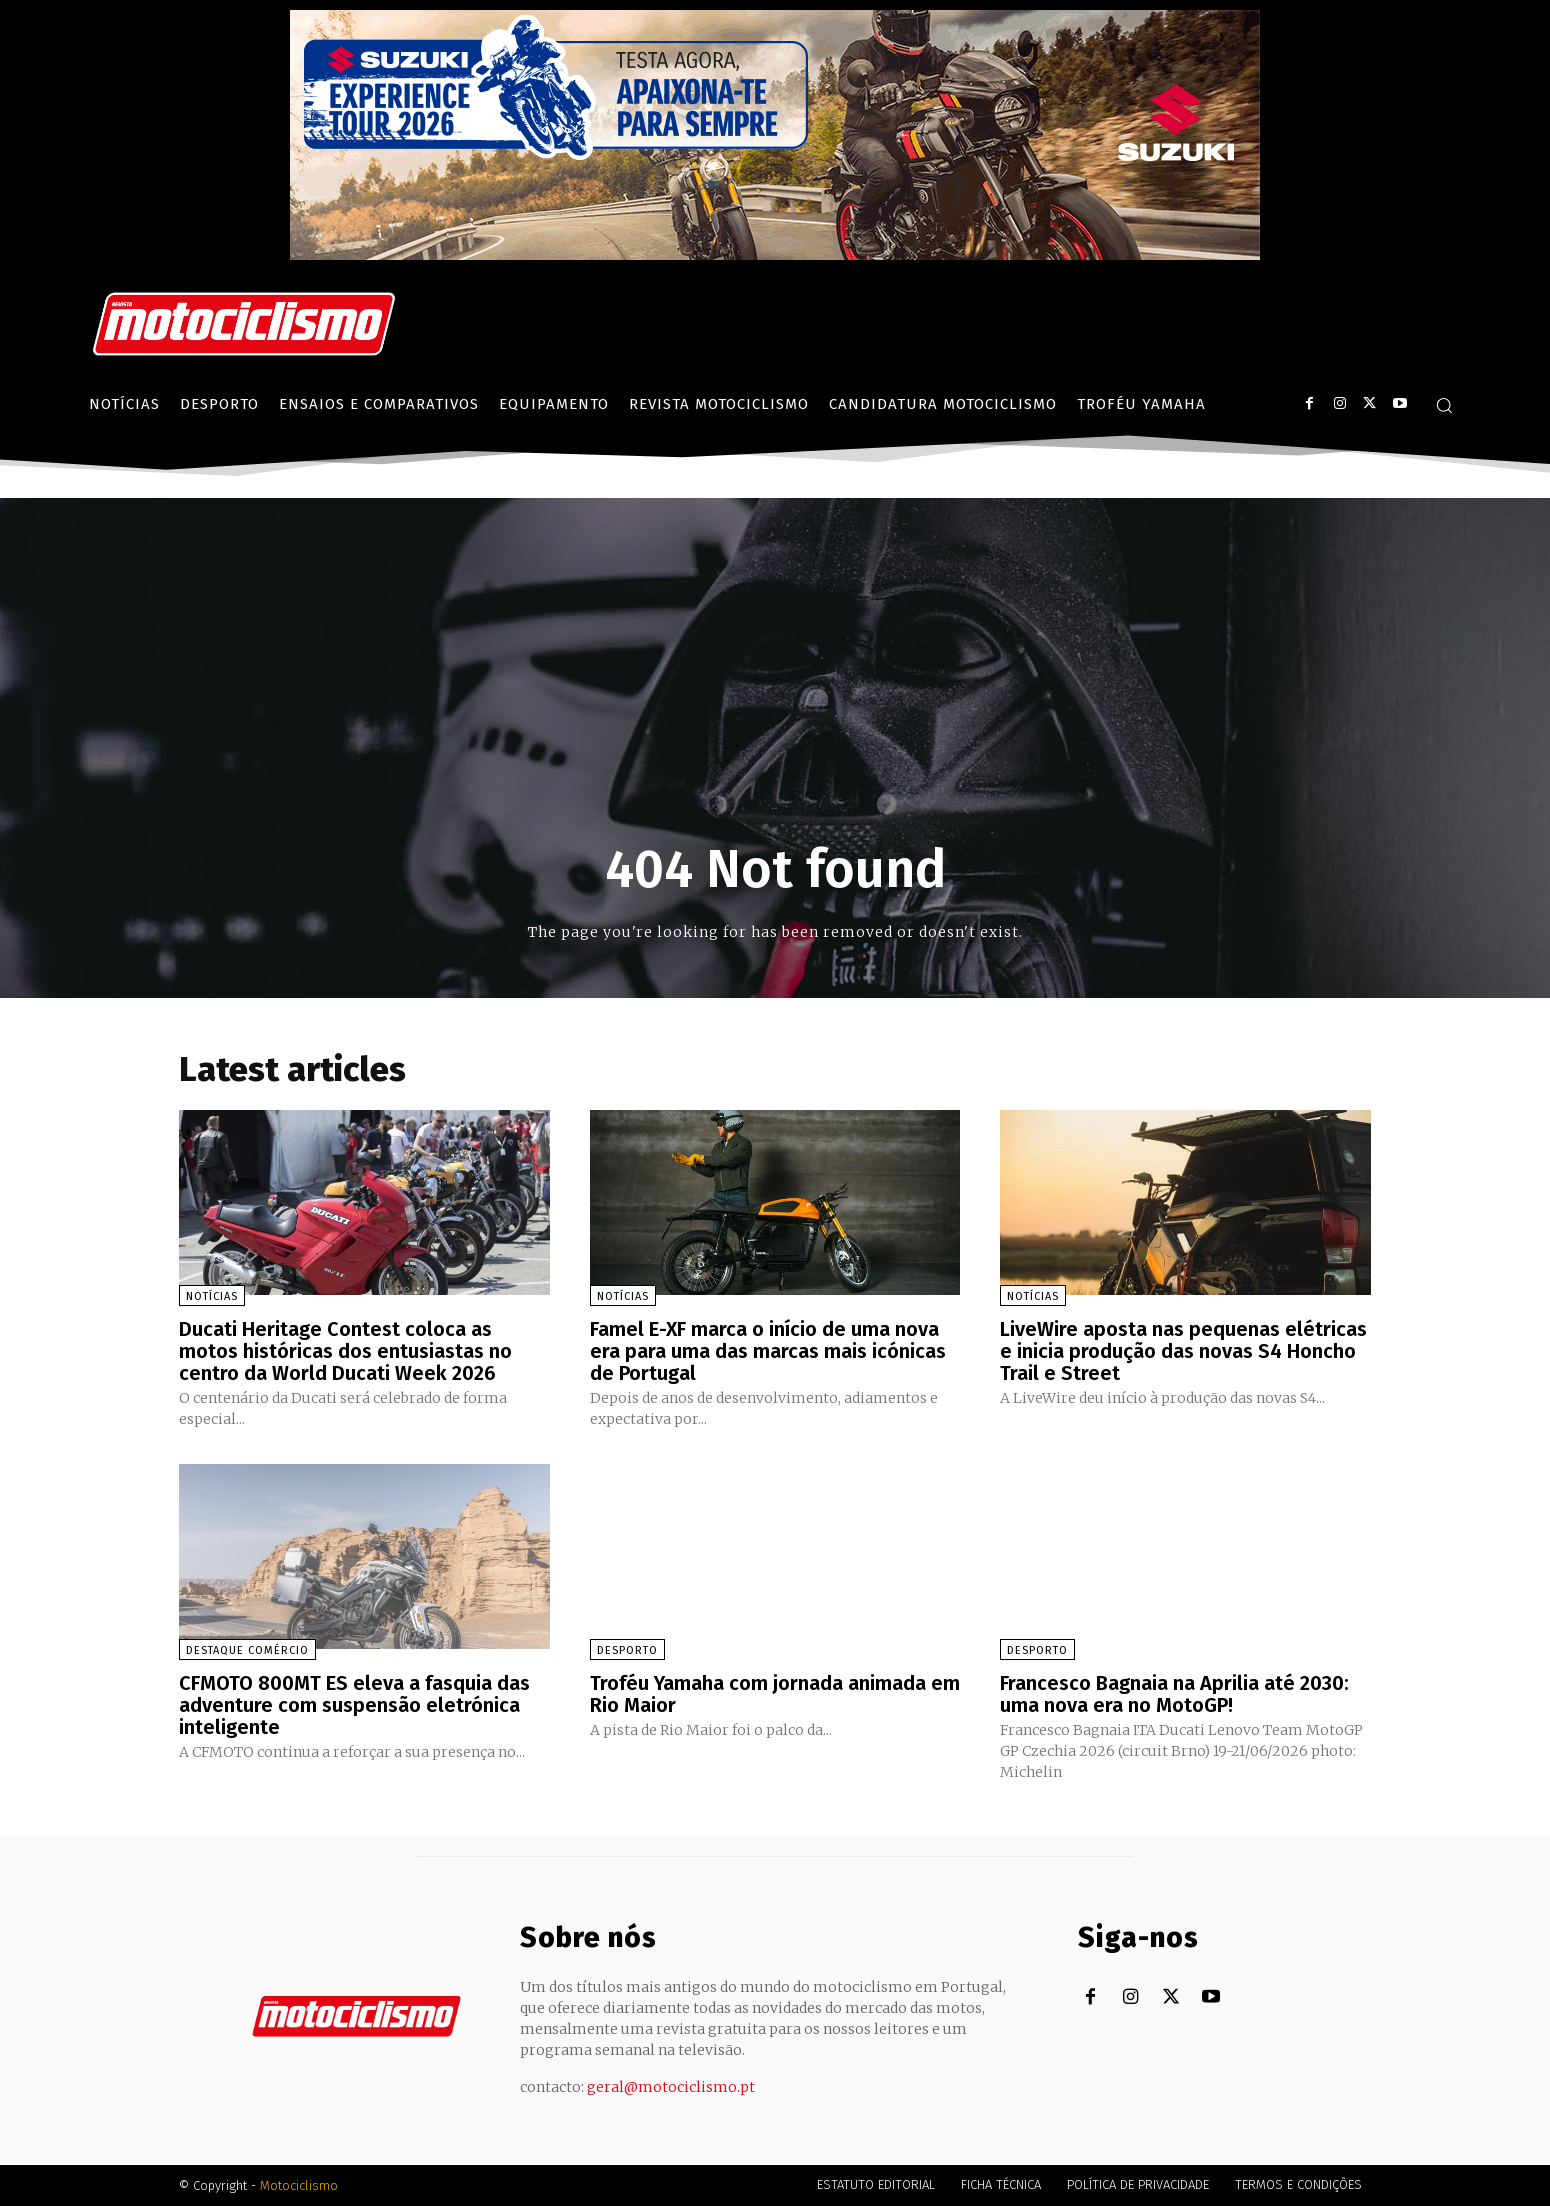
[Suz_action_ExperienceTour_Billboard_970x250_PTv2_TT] (775, 254)
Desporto (627, 1650)
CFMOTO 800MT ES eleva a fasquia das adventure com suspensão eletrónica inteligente (354, 1705)
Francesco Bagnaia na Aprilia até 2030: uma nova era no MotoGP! (1174, 1694)
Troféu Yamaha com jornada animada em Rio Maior (775, 1694)
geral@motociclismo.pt (671, 2087)
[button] (1444, 405)
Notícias (212, 1296)
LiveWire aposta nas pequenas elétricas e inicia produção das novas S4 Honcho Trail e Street (1183, 1351)
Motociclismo (299, 2185)
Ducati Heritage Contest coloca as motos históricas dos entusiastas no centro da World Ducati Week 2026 (345, 1351)
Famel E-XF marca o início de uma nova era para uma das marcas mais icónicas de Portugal (768, 1351)
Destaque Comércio (247, 1650)
